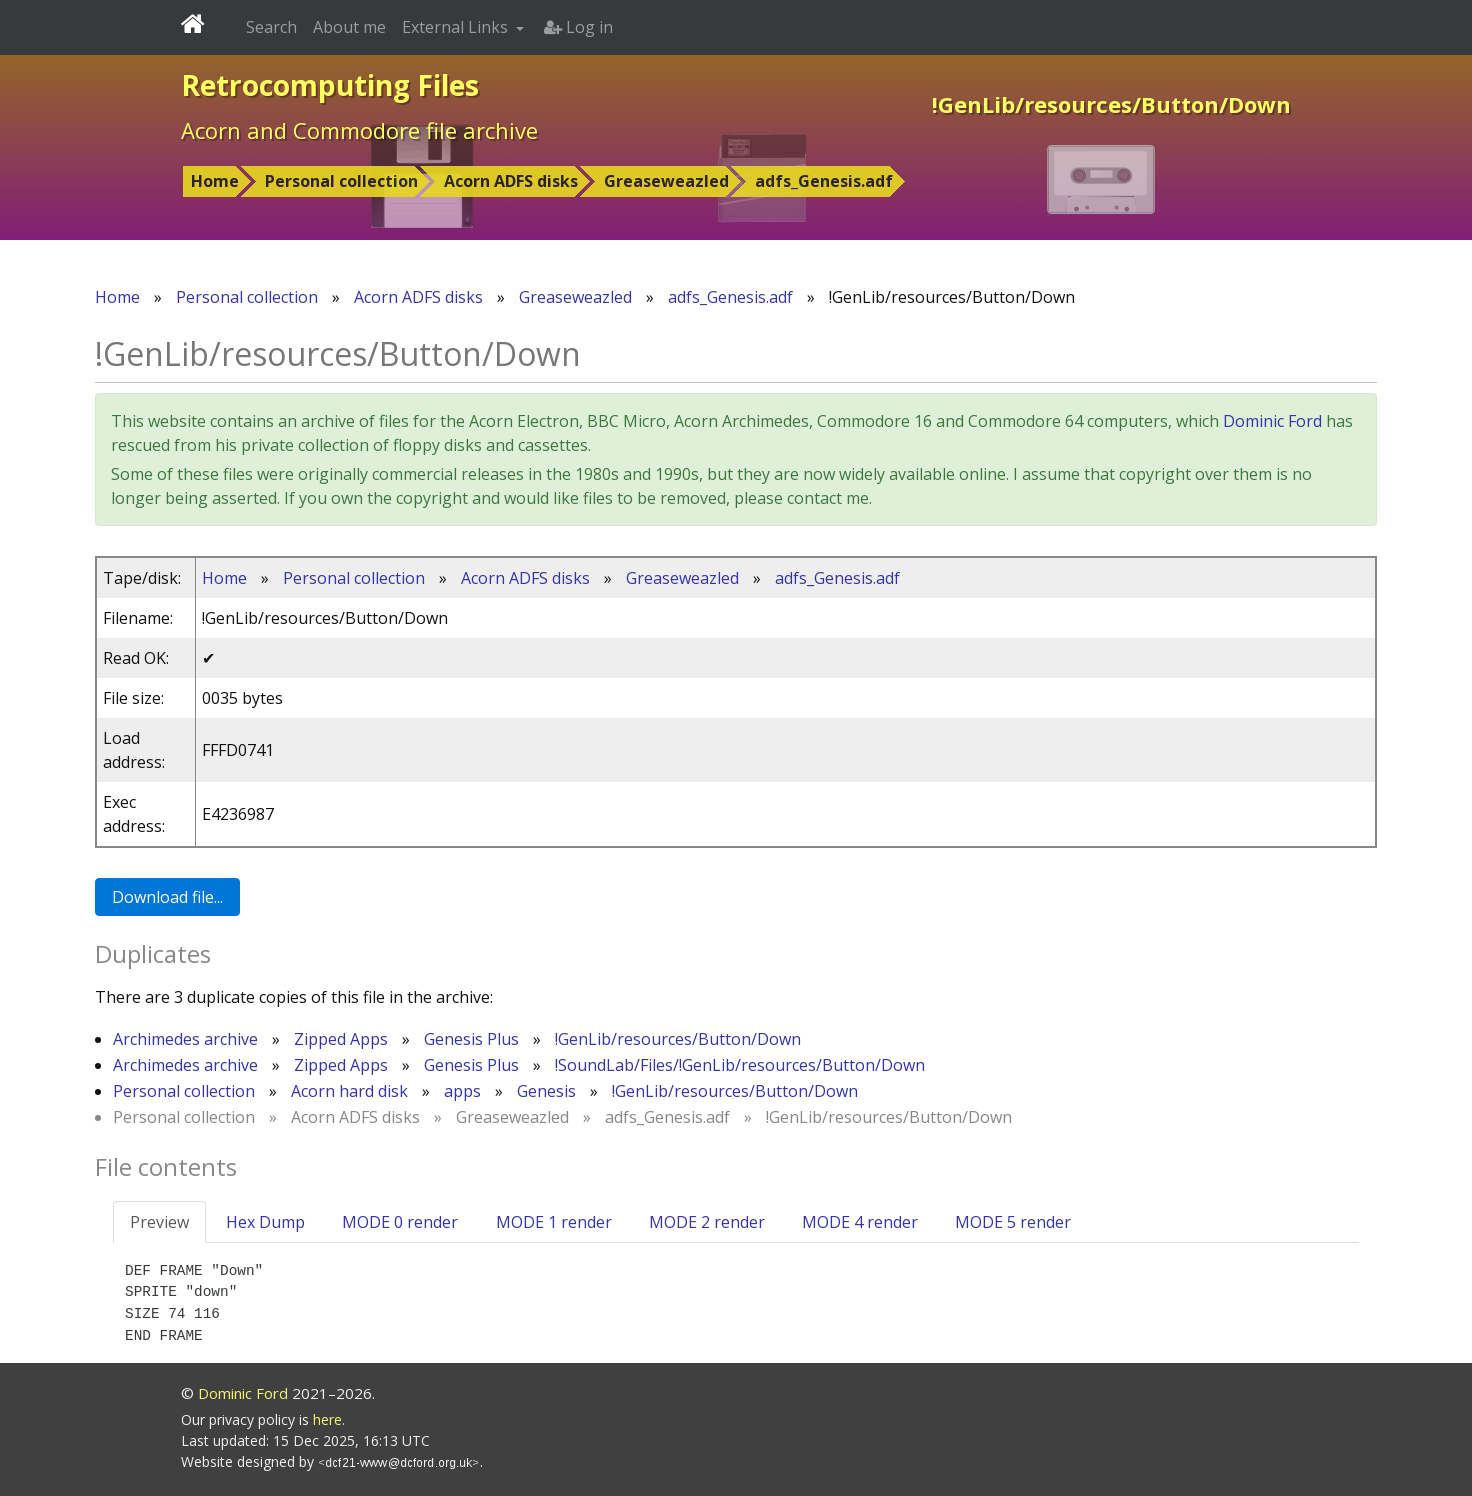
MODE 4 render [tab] (860, 1222)
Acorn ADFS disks (511, 181)
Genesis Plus (471, 1039)
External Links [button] (457, 27)
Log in (578, 27)
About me (349, 27)
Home (215, 181)
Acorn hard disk (349, 1091)
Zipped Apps (341, 1039)
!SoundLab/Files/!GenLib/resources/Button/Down (740, 1065)
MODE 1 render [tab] (554, 1222)
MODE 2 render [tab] (707, 1222)
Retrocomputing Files (330, 85)
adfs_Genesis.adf (824, 181)
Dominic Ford (1272, 421)
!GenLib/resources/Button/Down (678, 1039)
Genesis (546, 1091)
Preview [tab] (159, 1222)
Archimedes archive (185, 1039)
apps (462, 1091)
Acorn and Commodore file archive (359, 130)
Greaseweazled (666, 181)
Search (271, 27)
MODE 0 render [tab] (400, 1222)
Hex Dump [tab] (265, 1222)
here (327, 1419)
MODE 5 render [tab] (1013, 1222)
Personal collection (341, 181)
